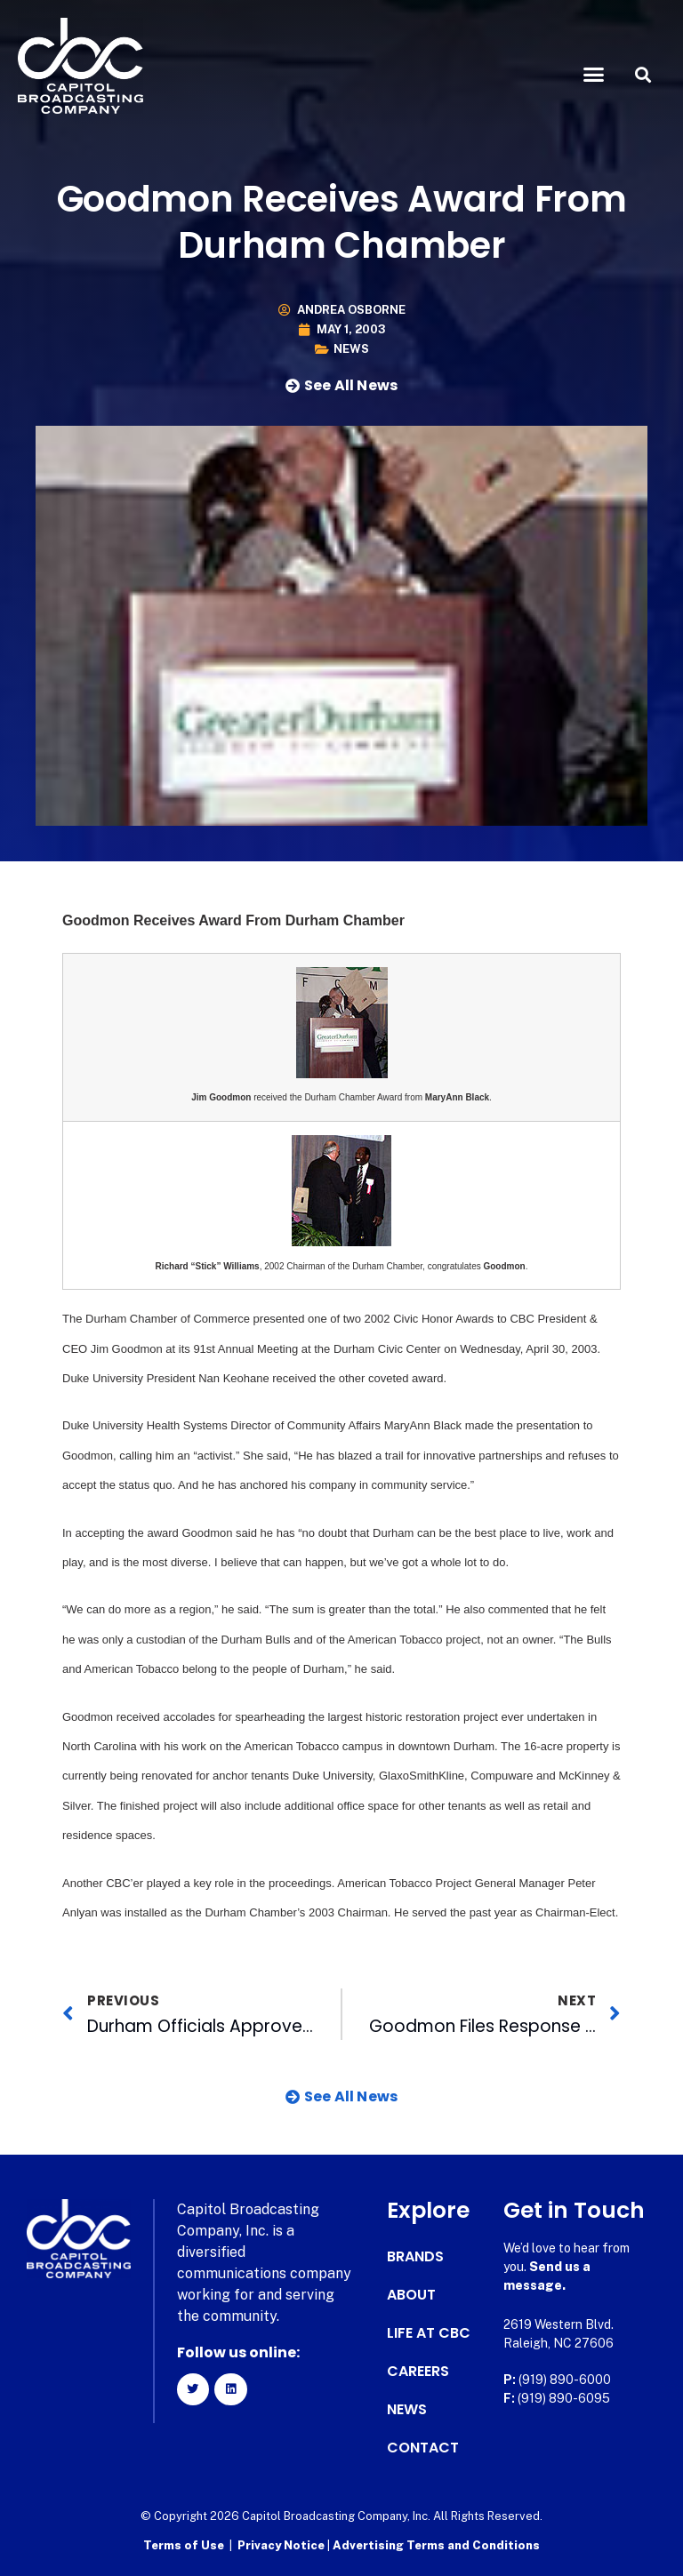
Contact (423, 2448)
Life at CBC (428, 2333)
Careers (418, 2371)
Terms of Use (183, 2545)
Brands (415, 2257)
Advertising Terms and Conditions (436, 2545)
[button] (594, 75)
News (351, 349)
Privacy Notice (282, 2545)
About (411, 2295)
